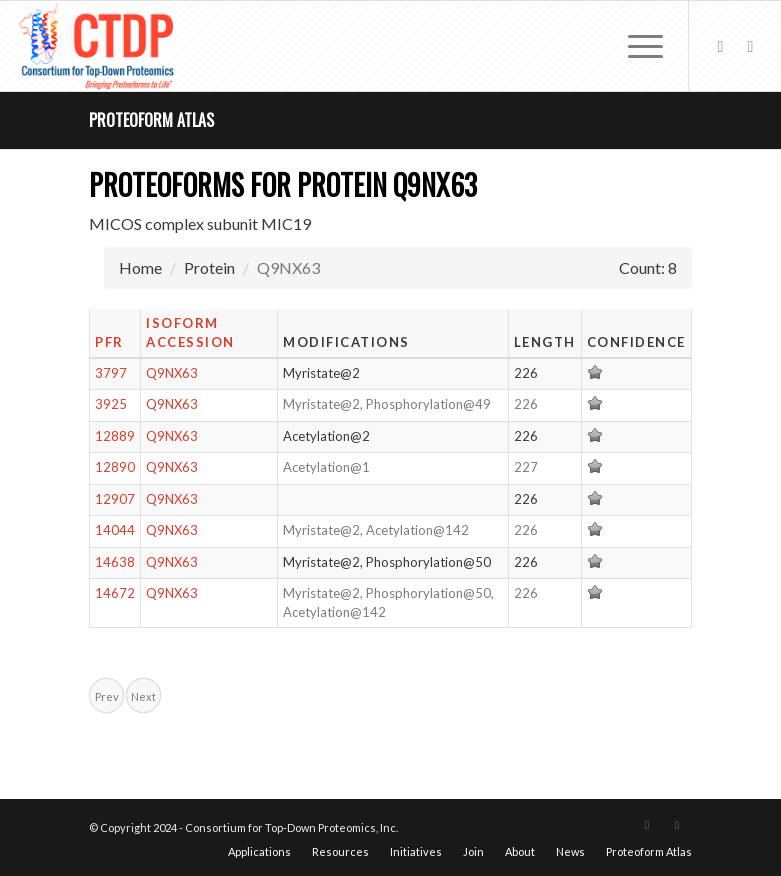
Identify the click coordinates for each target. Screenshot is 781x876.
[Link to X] (720, 46)
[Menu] (635, 46)
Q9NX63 (172, 373)
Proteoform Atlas (151, 120)
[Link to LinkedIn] (750, 46)
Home (140, 267)
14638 (115, 562)
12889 (115, 436)
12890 (115, 467)
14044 (115, 530)
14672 (115, 593)
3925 (111, 404)
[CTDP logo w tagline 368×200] (99, 46)
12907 (115, 499)
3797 (111, 373)
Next (143, 696)
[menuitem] (635, 46)
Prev (107, 696)
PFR (109, 342)
